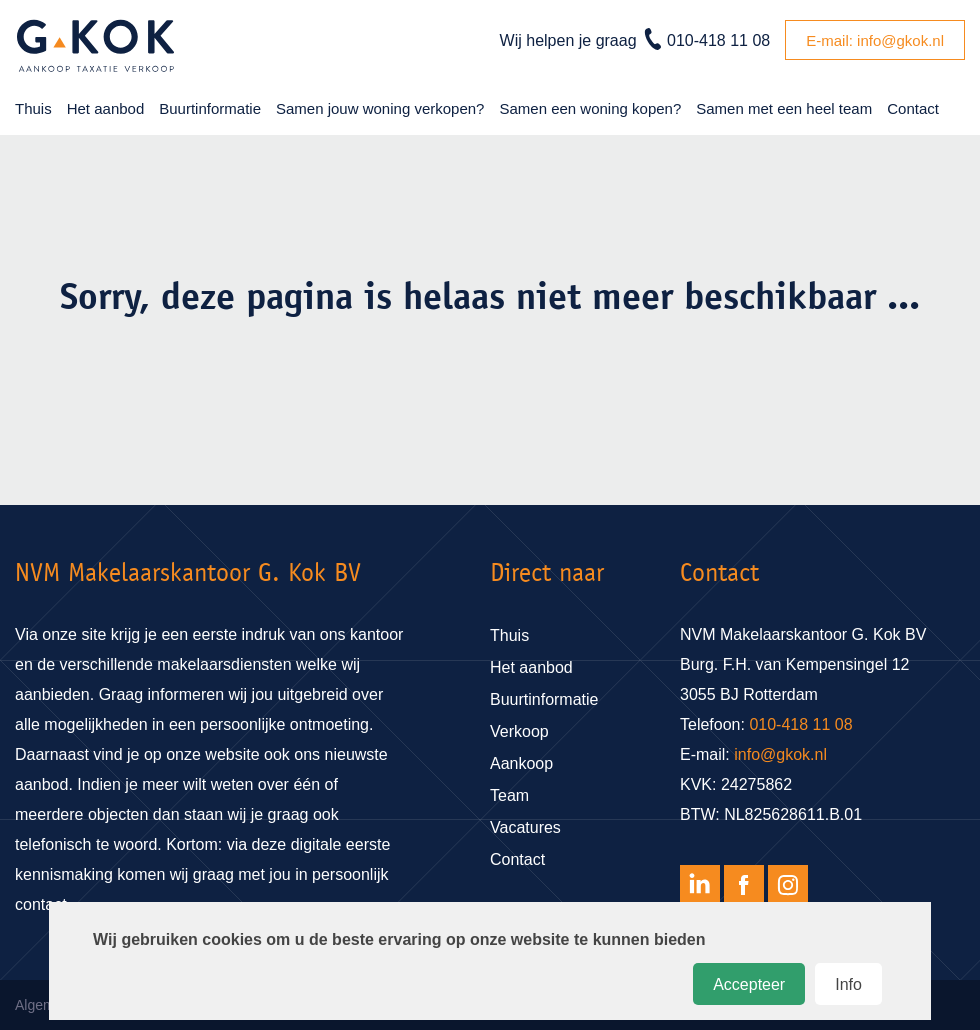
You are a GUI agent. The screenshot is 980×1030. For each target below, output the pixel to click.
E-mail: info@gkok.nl (875, 40)
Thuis (33, 108)
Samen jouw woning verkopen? (380, 108)
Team (509, 795)
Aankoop (521, 763)
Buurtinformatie (210, 108)
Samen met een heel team (784, 108)
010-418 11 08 (718, 40)
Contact (913, 108)
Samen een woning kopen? (590, 108)
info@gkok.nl (780, 754)
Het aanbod (106, 108)
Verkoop (519, 731)
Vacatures (525, 827)
